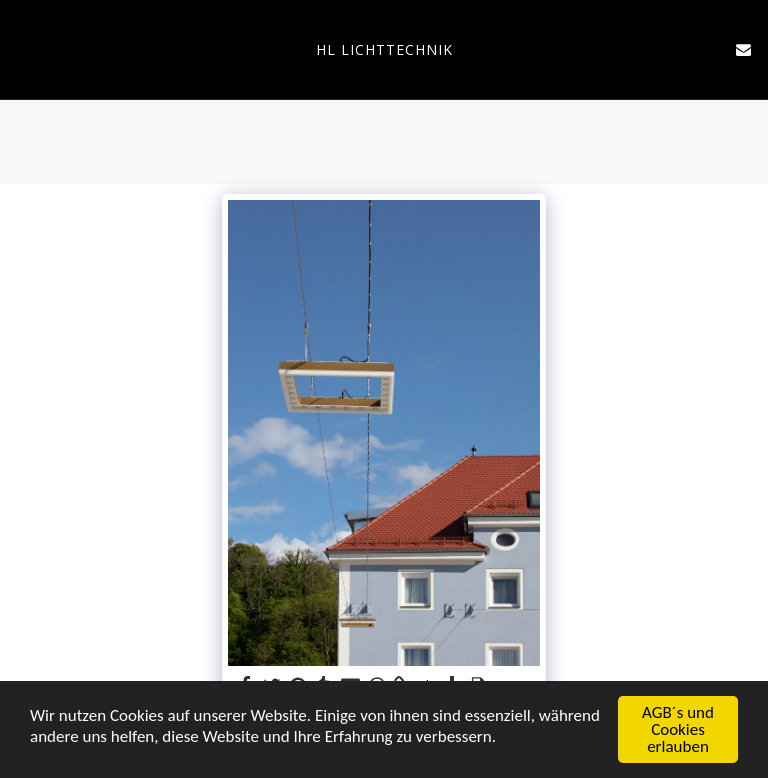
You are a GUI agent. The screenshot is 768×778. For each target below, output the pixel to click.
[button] (22, 48)
